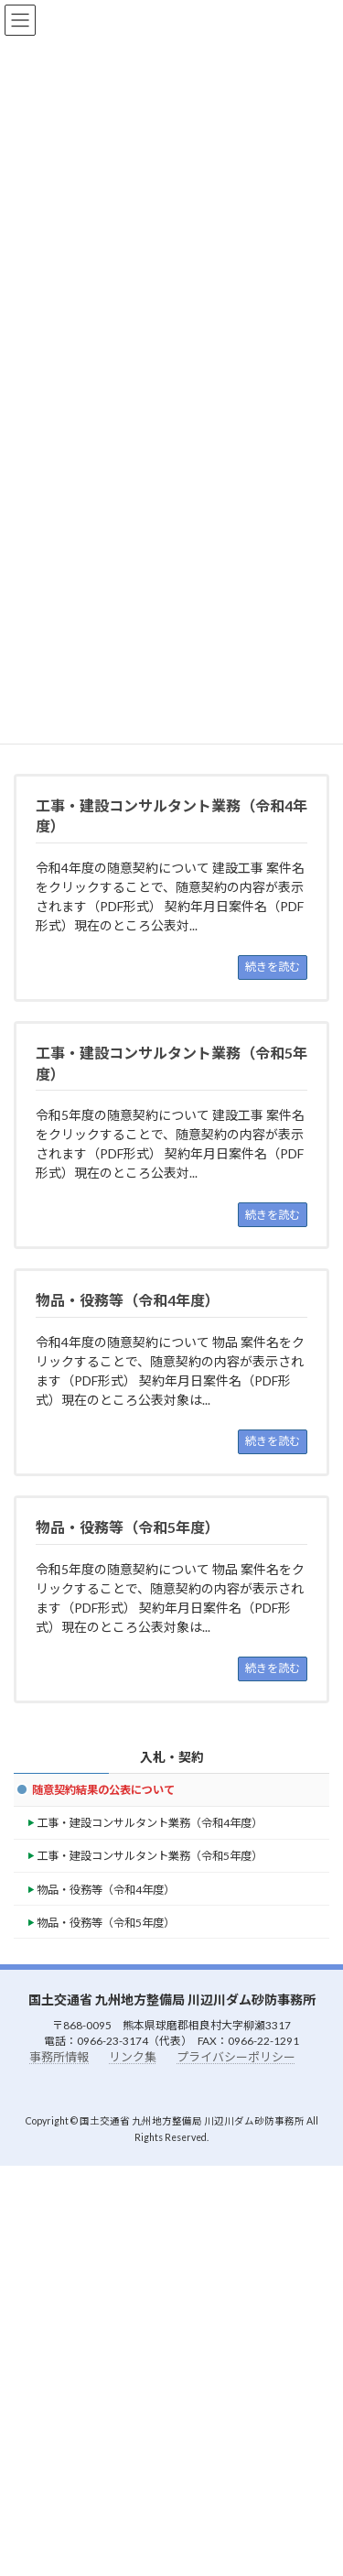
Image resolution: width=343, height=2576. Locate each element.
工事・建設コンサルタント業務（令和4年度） (150, 1823)
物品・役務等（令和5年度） (106, 1922)
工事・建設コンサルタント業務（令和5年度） (150, 1856)
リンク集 (132, 2056)
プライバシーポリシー (236, 2056)
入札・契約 (172, 1757)
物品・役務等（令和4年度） (106, 1889)
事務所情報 (59, 2056)
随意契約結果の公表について (103, 1790)
